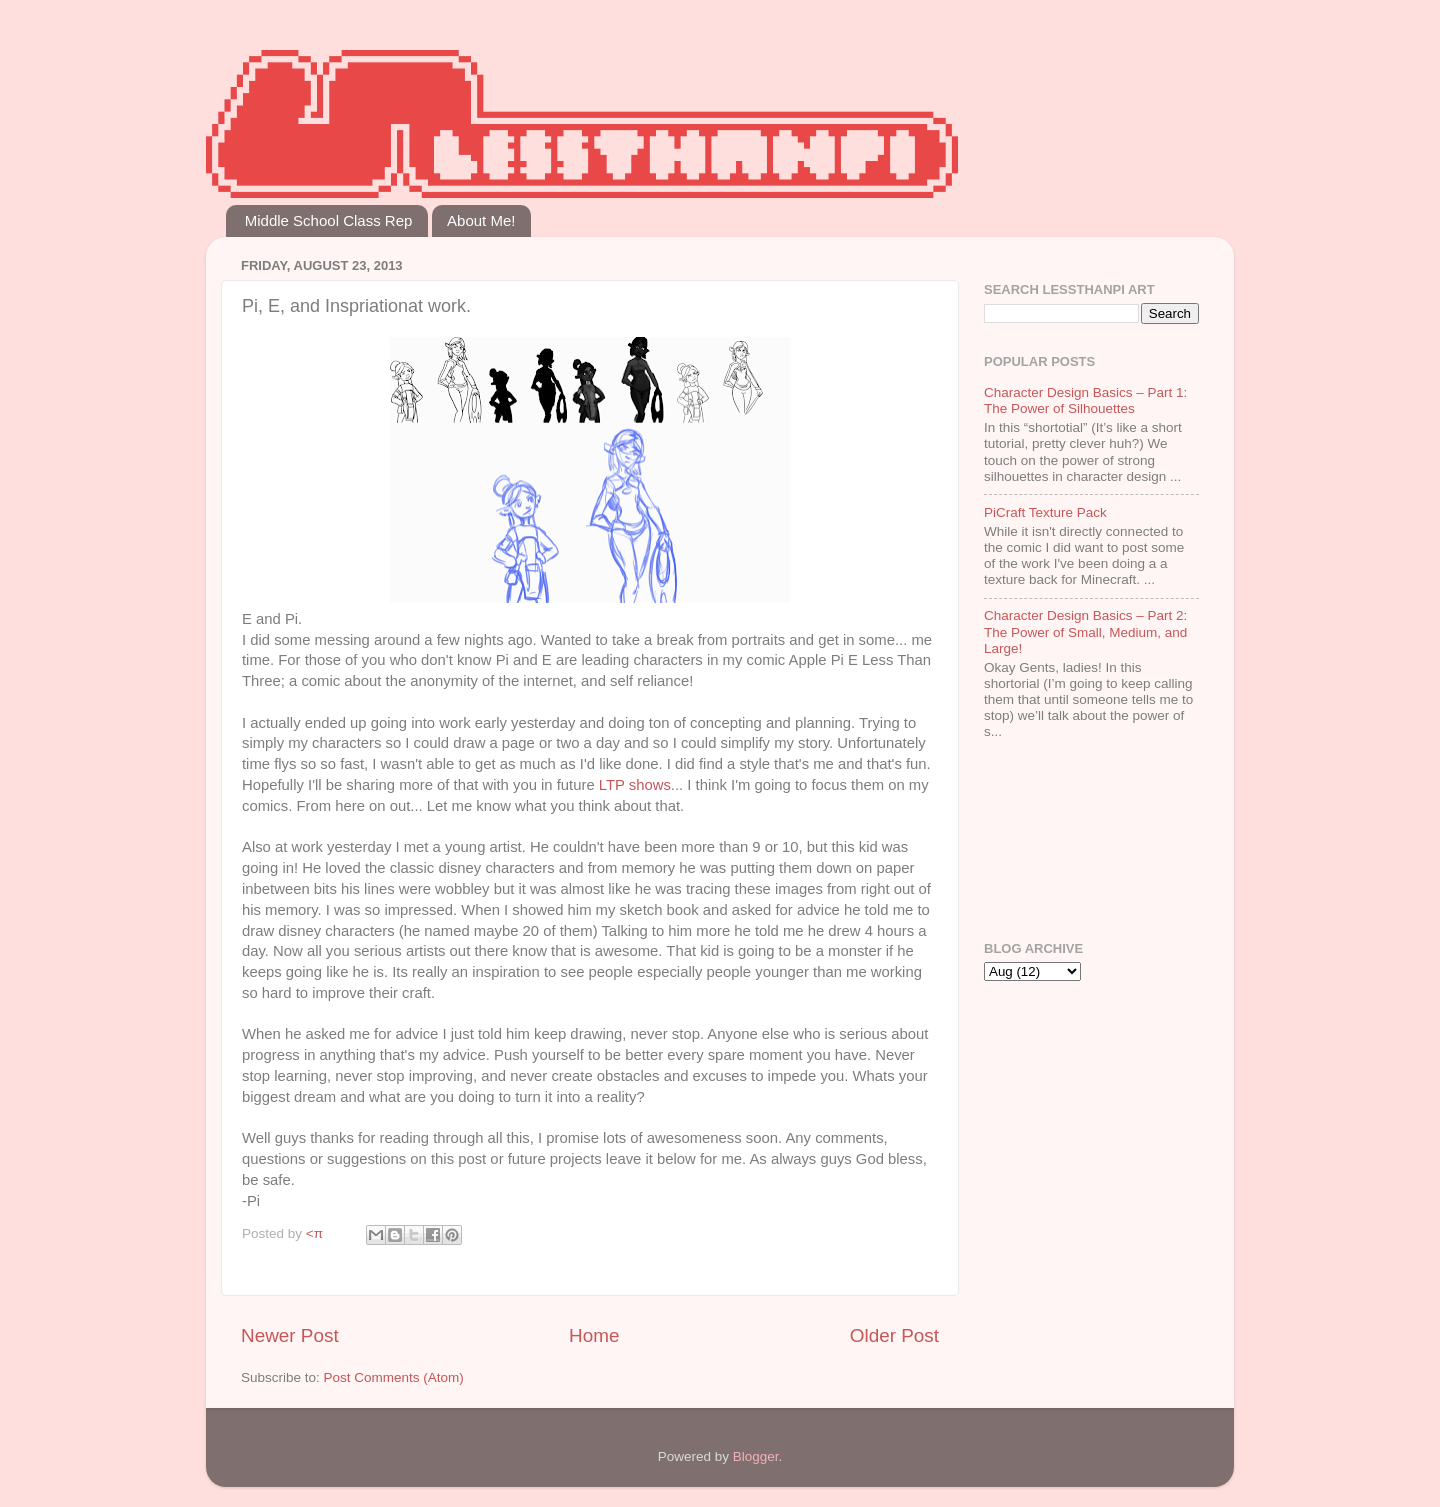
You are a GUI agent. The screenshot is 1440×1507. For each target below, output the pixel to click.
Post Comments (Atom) (394, 1377)
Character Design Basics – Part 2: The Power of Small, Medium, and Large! (1085, 631)
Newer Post (290, 1335)
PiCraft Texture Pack (1045, 512)
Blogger (756, 1456)
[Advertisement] (1046, 842)
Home (594, 1335)
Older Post (894, 1335)
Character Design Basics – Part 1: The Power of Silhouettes (1085, 400)
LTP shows (635, 785)
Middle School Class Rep (329, 220)
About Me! (481, 220)
